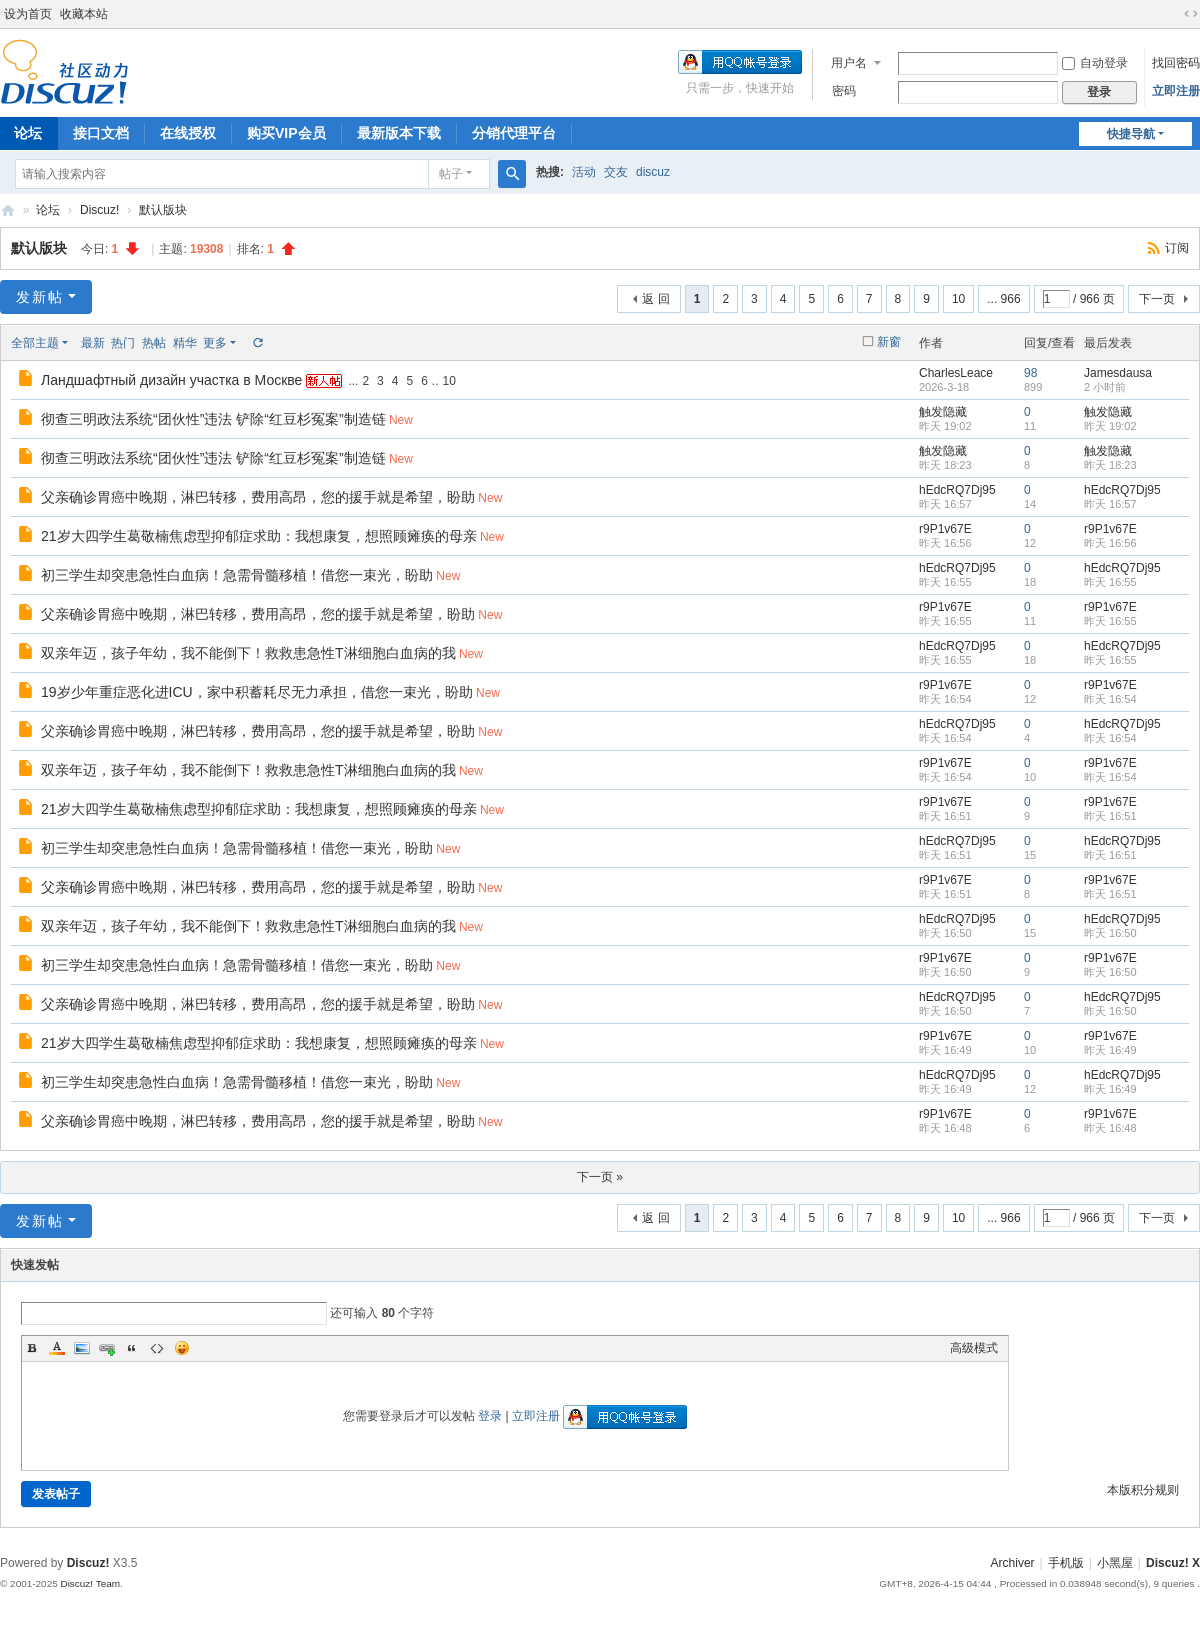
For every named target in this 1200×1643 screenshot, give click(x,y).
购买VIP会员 (286, 133)
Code (157, 1348)
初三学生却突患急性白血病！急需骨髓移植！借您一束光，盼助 (237, 575)
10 (958, 299)
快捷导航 (1131, 134)
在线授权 (188, 133)
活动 (584, 172)
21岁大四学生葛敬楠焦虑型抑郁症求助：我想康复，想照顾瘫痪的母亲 (259, 536)
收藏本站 (84, 14)
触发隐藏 (943, 412)
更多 (215, 343)
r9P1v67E (945, 529)
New (401, 420)
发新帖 (40, 297)
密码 (844, 91)
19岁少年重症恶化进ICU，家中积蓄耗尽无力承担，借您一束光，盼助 (257, 692)
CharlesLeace (956, 373)
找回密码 (1176, 63)
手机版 (1066, 1563)
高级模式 (974, 1348)
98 (1030, 373)
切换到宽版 (1191, 14)
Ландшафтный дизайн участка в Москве (171, 380)
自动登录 (1095, 63)
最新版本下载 (399, 133)
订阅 (1177, 248)
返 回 (655, 299)
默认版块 (163, 210)
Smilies (182, 1348)
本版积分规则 (1143, 1490)
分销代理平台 (514, 133)
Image (82, 1348)
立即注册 (1176, 91)
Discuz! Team (90, 1583)
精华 (185, 343)
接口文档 (101, 133)
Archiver (1013, 1563)
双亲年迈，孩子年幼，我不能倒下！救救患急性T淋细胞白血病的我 (248, 653)
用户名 (849, 63)
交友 (616, 172)
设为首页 (28, 14)
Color (57, 1348)
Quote (132, 1348)
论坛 (48, 210)
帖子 (451, 174)
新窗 (889, 342)
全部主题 (35, 343)
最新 (93, 343)
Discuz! (99, 210)
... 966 (1003, 299)
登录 (490, 1416)
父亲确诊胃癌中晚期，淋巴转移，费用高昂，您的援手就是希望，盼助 (258, 497)
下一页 (1157, 299)
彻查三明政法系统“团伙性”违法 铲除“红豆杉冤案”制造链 (213, 419)
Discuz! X (1173, 1563)
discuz (653, 172)
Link (107, 1348)
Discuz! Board (8, 210)
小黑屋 (1115, 1563)
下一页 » (600, 1177)
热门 (123, 343)
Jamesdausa (1118, 373)
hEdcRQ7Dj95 (957, 490)
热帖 (154, 343)
